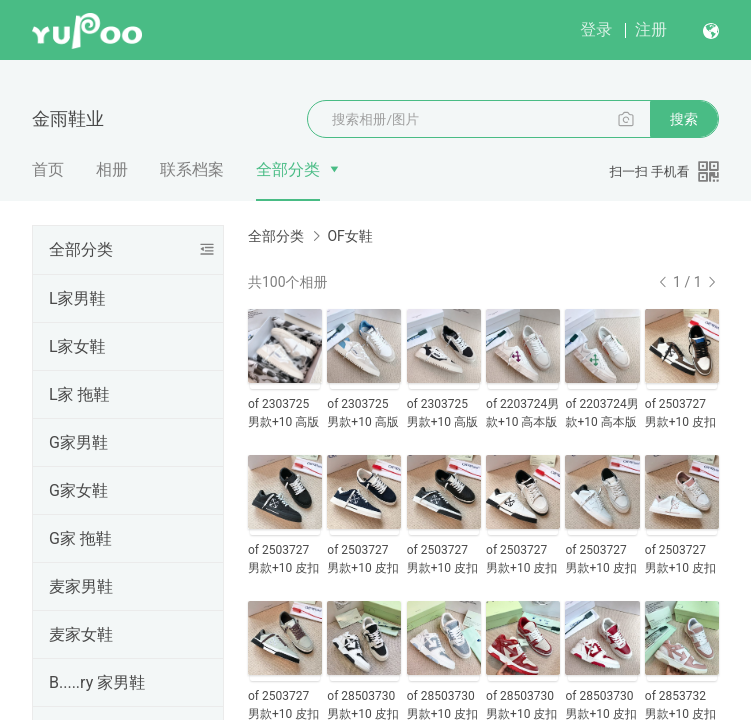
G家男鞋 (78, 442)
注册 (651, 29)
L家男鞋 (77, 298)
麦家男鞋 (81, 586)
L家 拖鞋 (79, 394)
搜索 (684, 119)
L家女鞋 (77, 346)
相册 (112, 169)
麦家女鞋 (81, 634)
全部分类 (288, 169)
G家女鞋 (78, 490)
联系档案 (192, 169)
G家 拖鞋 (80, 538)
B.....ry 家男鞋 (97, 682)
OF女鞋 (349, 236)
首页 (48, 169)
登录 (596, 29)
